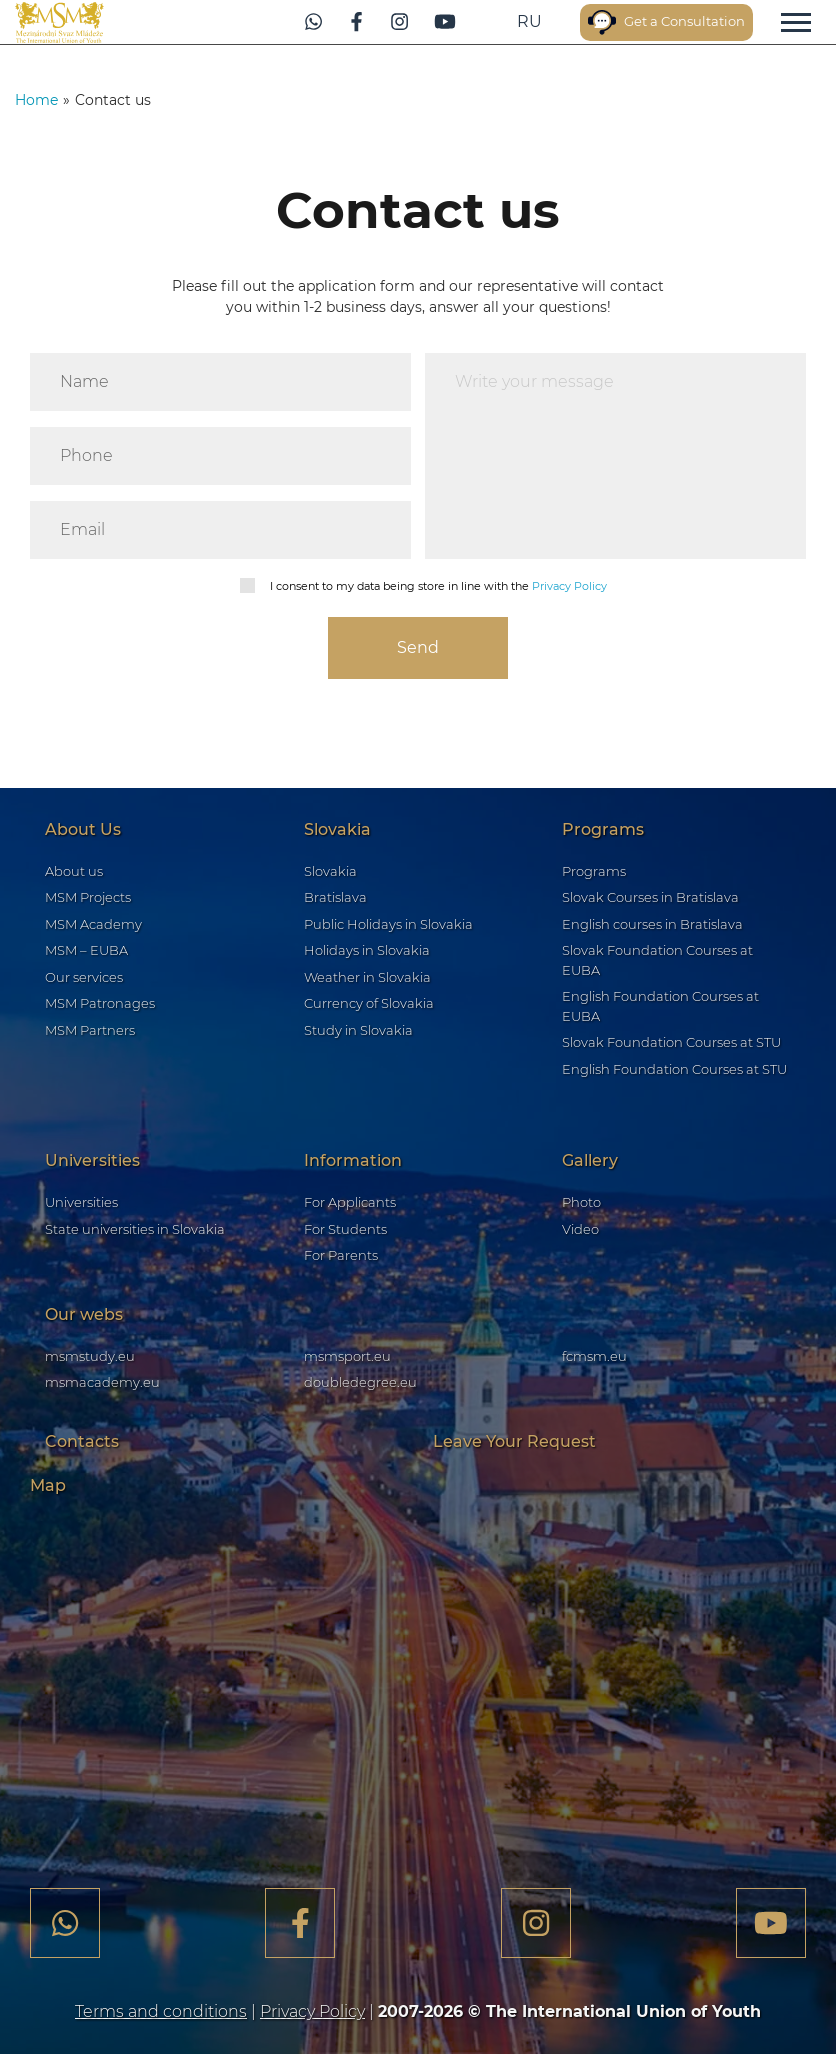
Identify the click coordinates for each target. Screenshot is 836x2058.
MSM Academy (93, 926)
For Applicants (350, 1205)
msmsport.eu (347, 1358)
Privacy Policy (569, 586)
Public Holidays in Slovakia (388, 926)
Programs (594, 873)
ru (477, 21)
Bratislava (335, 900)
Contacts (82, 1443)
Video (580, 1231)
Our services (84, 979)
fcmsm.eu (594, 1358)
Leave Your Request (514, 1443)
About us (74, 873)
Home (36, 100)
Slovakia (330, 873)
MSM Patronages (100, 1006)
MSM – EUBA (86, 953)
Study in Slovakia (358, 1032)
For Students (345, 1231)
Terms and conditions (161, 2015)
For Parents (341, 1258)
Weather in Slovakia (367, 979)
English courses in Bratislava (652, 926)
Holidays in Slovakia (367, 953)
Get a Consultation (648, 22)
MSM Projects (88, 900)
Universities (81, 1205)
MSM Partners (90, 1032)
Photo (581, 1205)
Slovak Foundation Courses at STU (671, 1045)
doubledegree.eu (360, 1385)
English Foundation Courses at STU (674, 1071)
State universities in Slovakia (135, 1231)
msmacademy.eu (102, 1385)
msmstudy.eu (90, 1358)
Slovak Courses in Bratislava (650, 900)
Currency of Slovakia (369, 1006)
